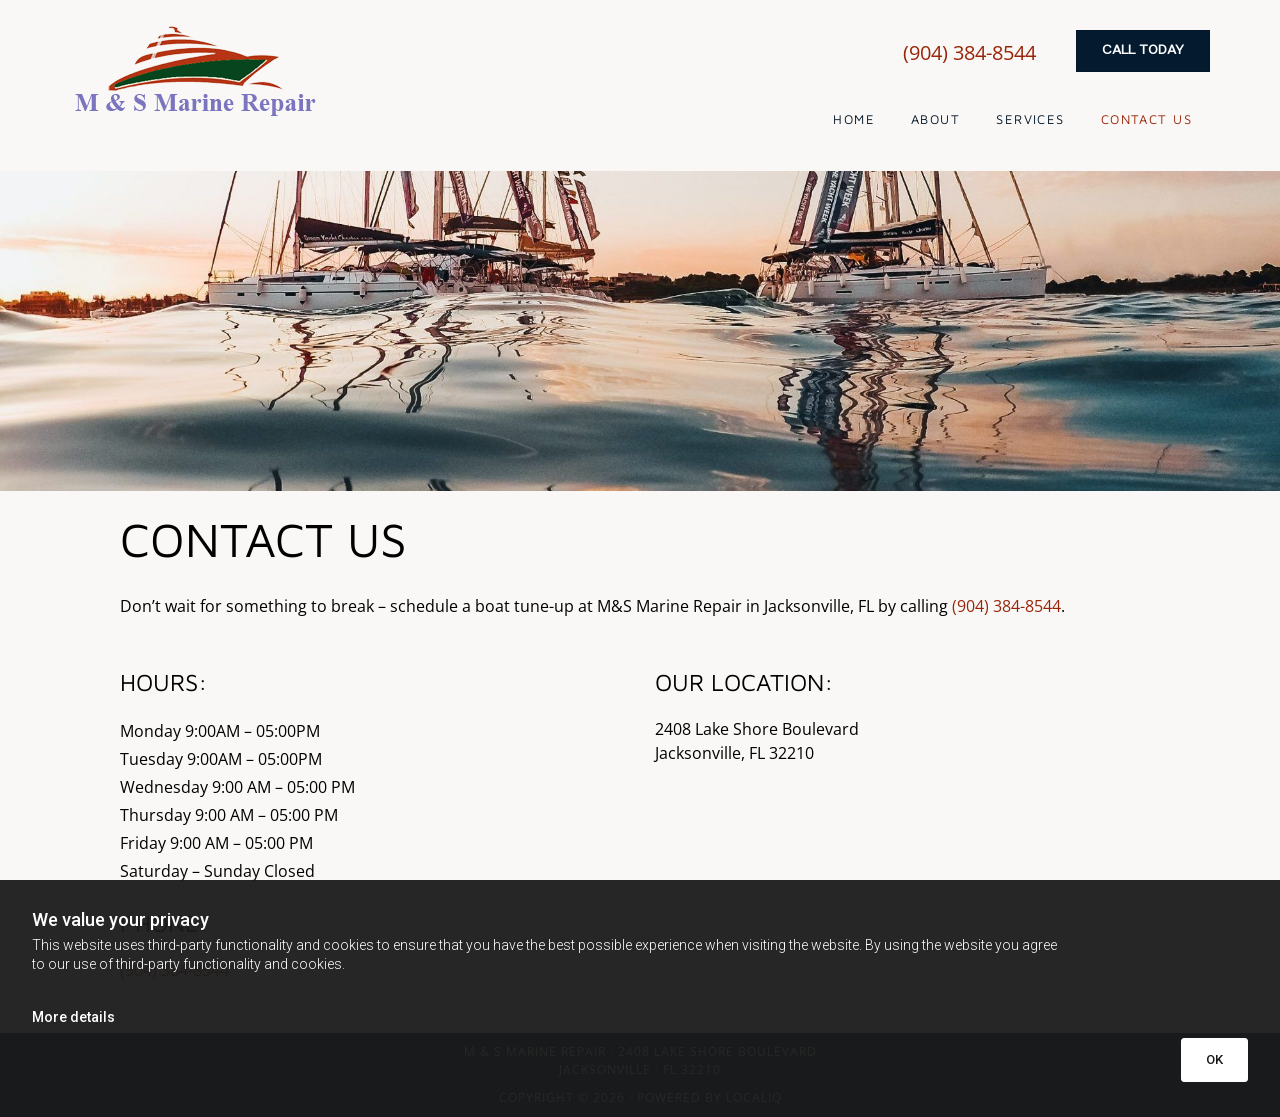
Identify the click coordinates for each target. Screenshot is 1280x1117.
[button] (1143, 51)
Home (854, 119)
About (935, 119)
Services (1030, 119)
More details (73, 1017)
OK (1214, 1059)
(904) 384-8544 (969, 52)
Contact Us (1146, 119)
